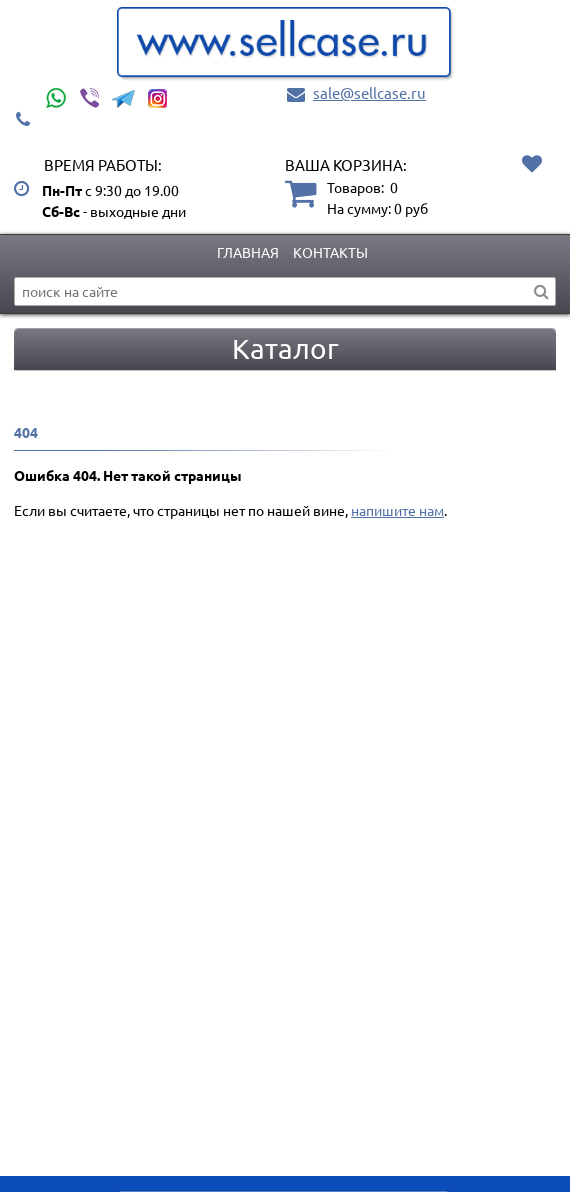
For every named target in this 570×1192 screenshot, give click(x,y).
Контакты (330, 252)
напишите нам (397, 510)
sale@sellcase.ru (369, 92)
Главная (248, 252)
